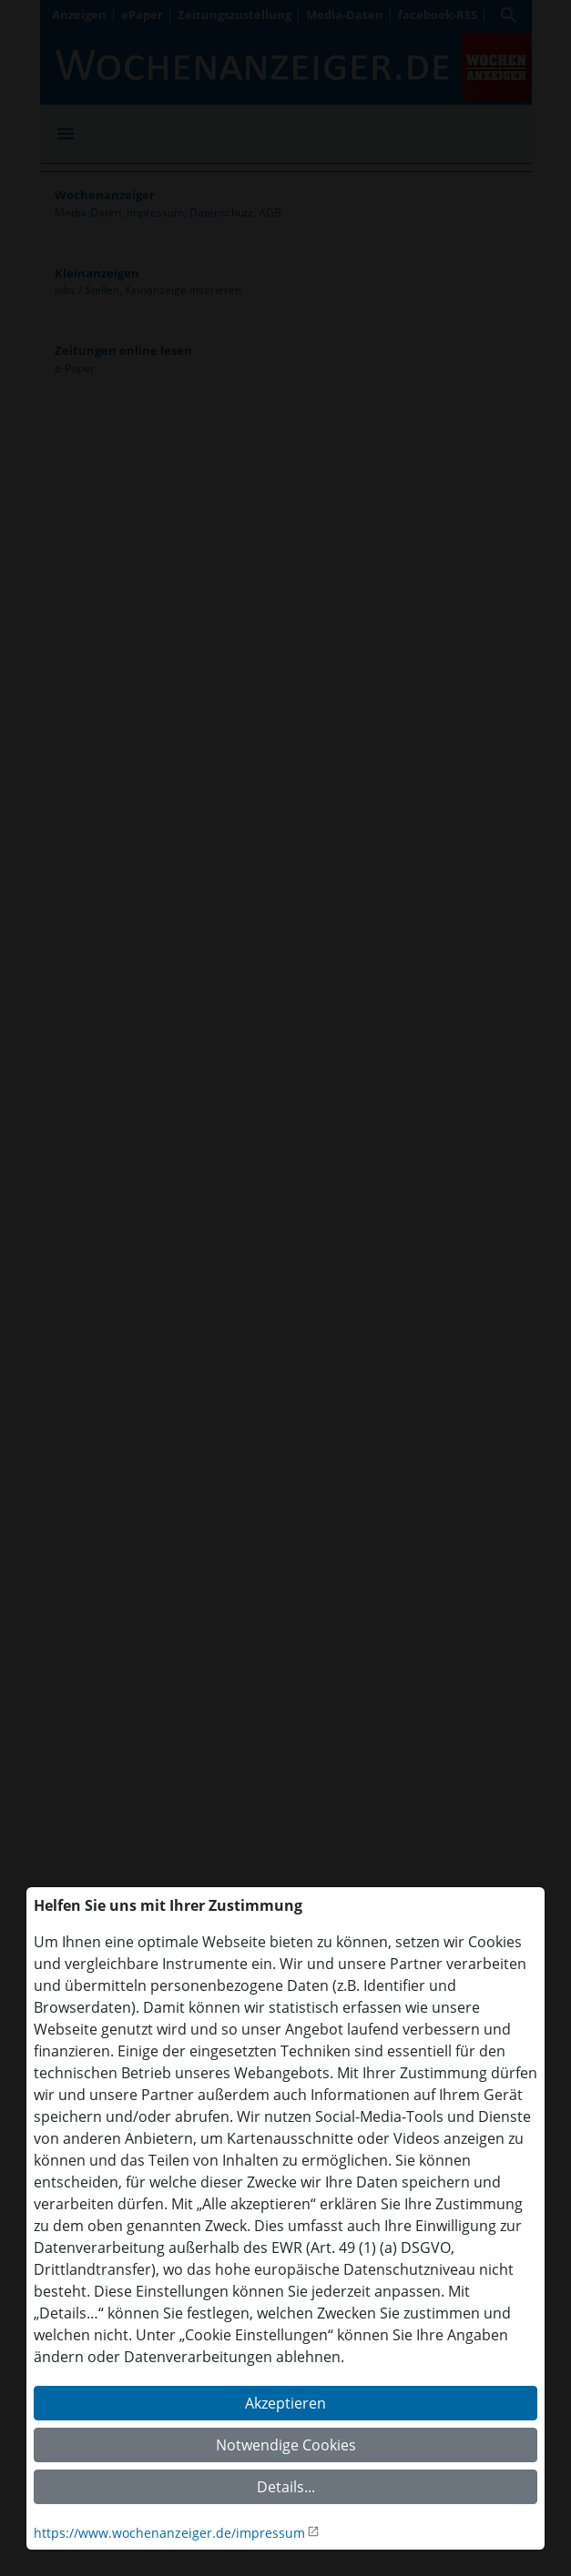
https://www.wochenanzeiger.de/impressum (169, 2532)
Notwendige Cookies (286, 2445)
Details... (286, 2487)
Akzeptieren (285, 2403)
